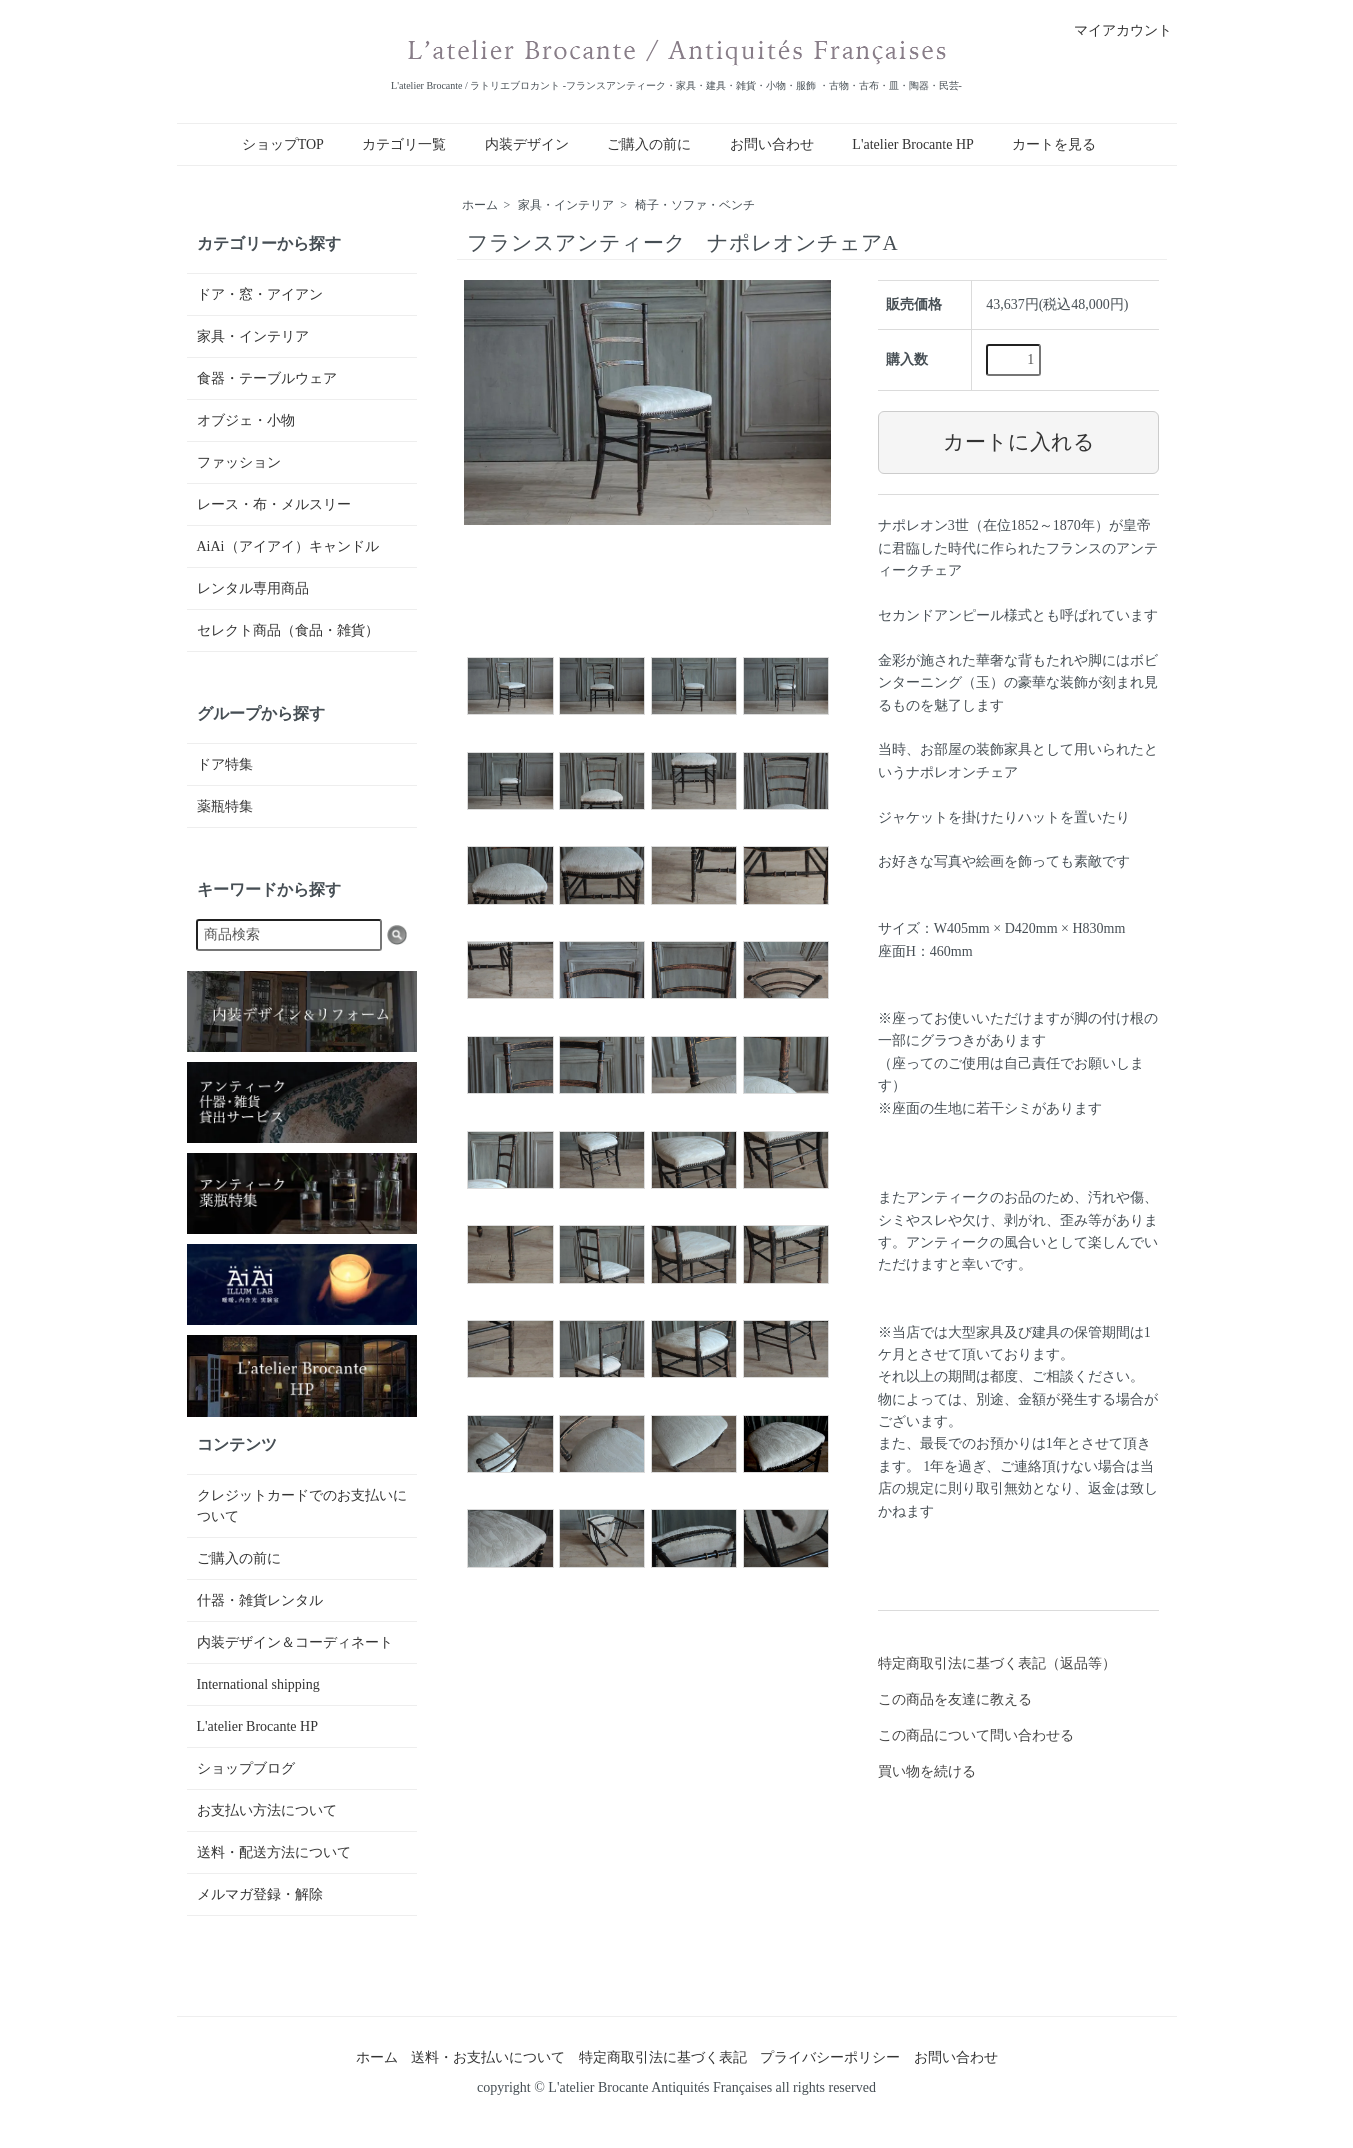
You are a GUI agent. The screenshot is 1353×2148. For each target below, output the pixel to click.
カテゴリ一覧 (404, 144)
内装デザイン (527, 144)
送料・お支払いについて (488, 2057)
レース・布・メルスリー (274, 504)
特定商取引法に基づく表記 (663, 2057)
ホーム (480, 205)
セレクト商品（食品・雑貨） (288, 630)
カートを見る (1054, 144)
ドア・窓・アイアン (260, 294)
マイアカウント (1112, 30)
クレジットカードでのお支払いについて (302, 1506)
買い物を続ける (927, 1771)
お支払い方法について (267, 1810)
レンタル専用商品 (253, 588)
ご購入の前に (649, 144)
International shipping (258, 1684)
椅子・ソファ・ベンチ (695, 205)
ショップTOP (283, 144)
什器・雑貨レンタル (260, 1600)
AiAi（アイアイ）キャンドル (288, 546)
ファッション (239, 462)
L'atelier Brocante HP (912, 144)
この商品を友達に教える (955, 1699)
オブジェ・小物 (246, 420)
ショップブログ (246, 1768)
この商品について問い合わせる (976, 1735)
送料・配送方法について (274, 1852)
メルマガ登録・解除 (260, 1894)
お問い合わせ (772, 144)
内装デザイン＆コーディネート (295, 1642)
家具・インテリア (566, 205)
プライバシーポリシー (830, 2057)
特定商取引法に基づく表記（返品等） (997, 1663)
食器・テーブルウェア (267, 378)
